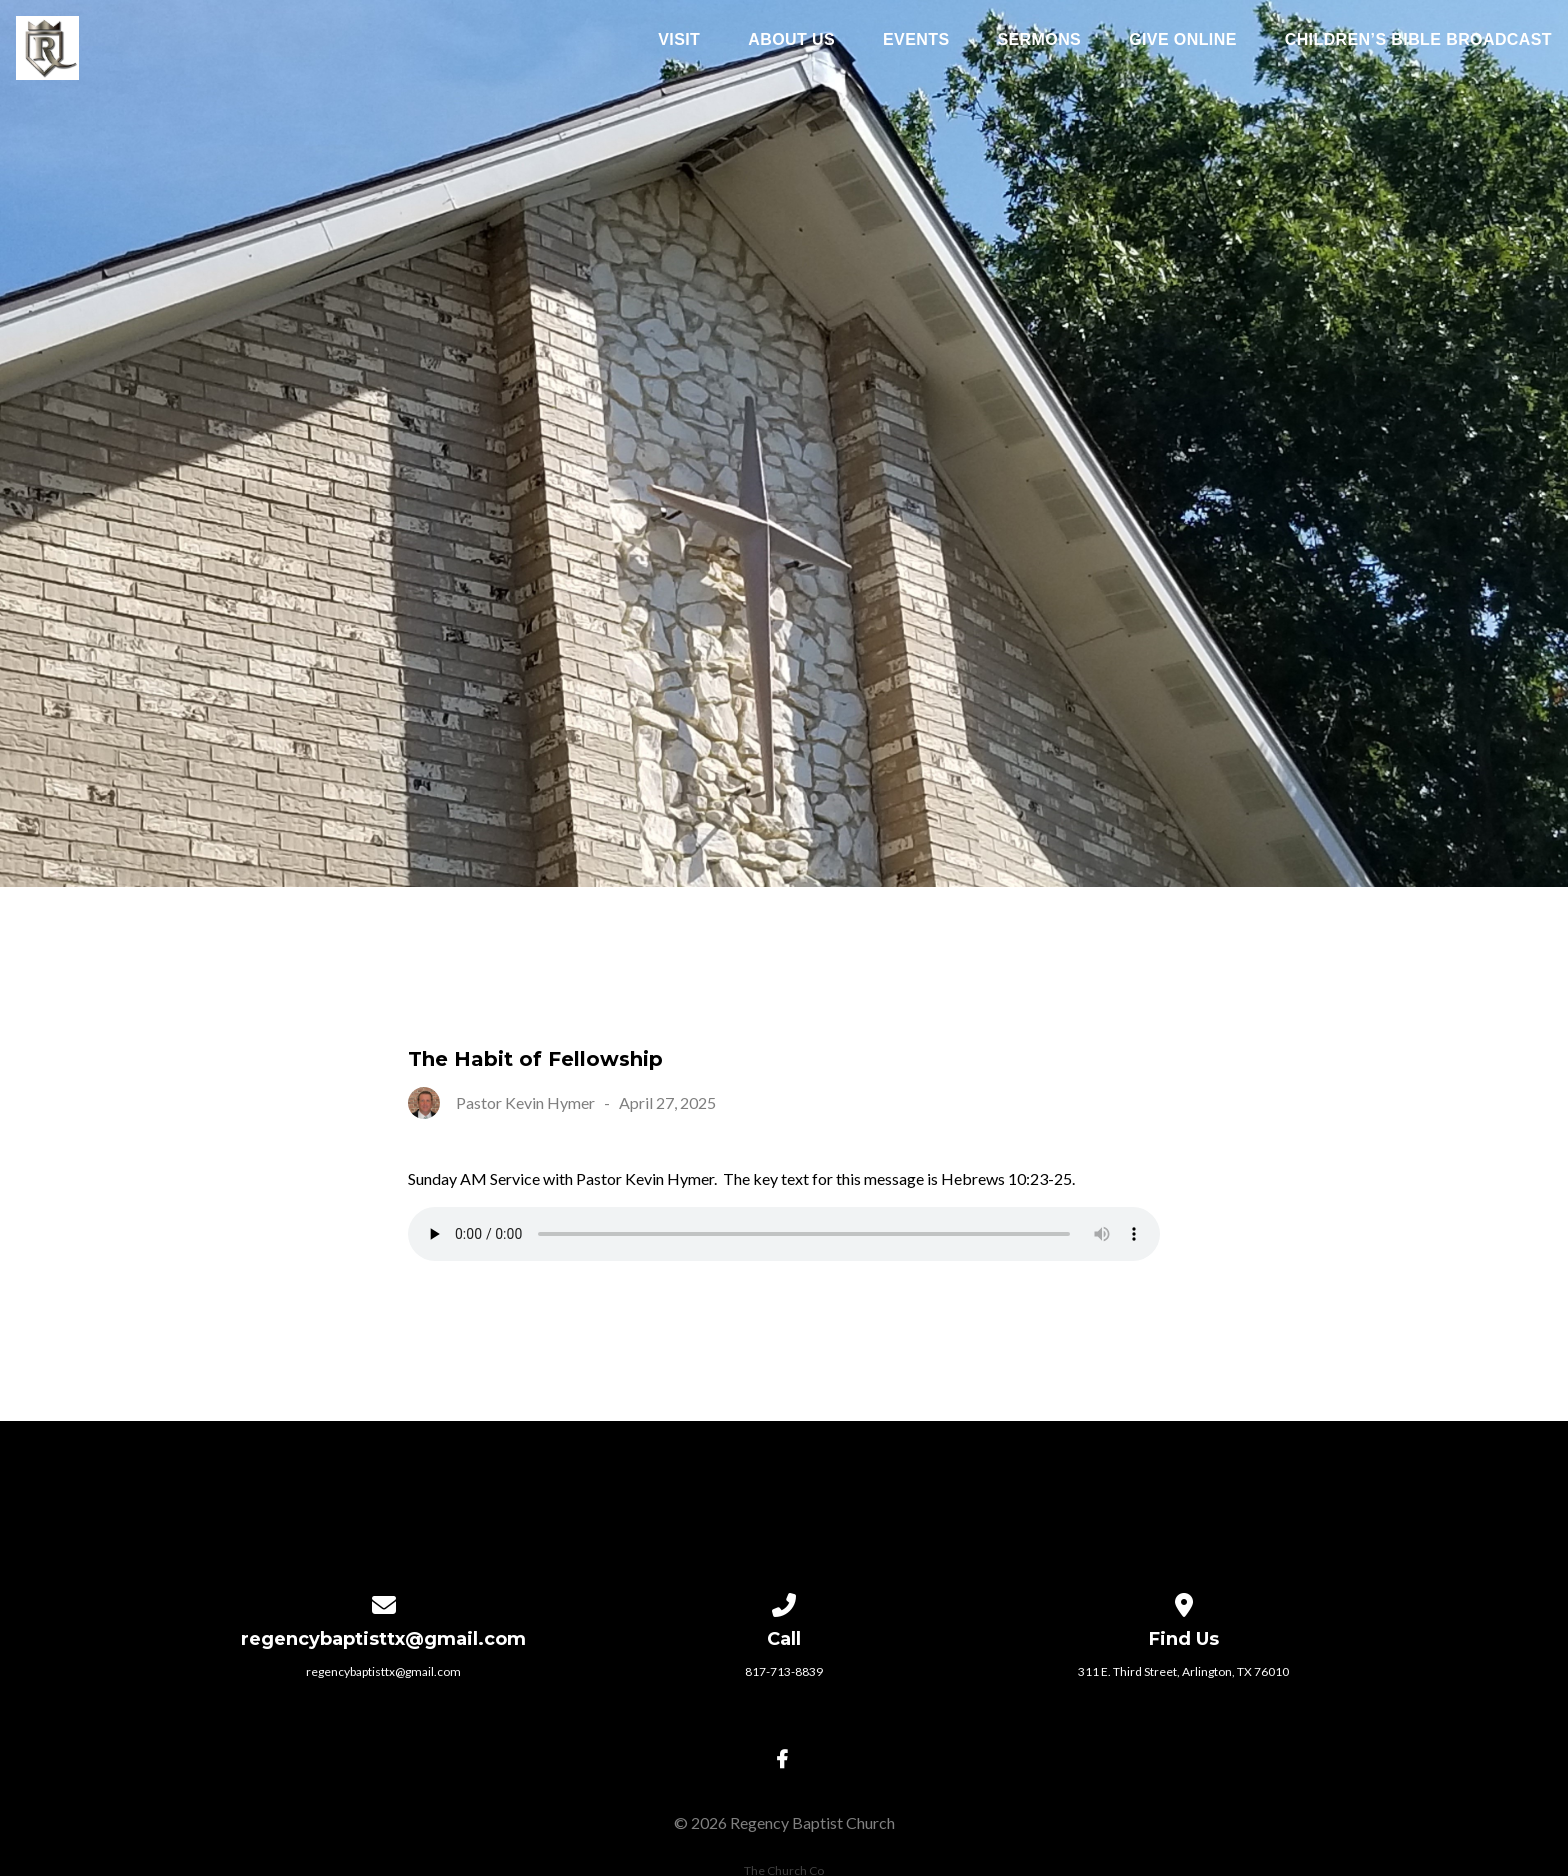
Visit (679, 40)
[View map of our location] (1184, 1601)
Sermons (1039, 40)
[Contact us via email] (384, 1601)
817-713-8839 (784, 1671)
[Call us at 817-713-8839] (784, 1601)
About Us (791, 40)
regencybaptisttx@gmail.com (383, 1671)
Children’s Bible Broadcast (1418, 40)
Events (916, 40)
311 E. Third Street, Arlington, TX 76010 (1183, 1671)
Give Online (1183, 40)
